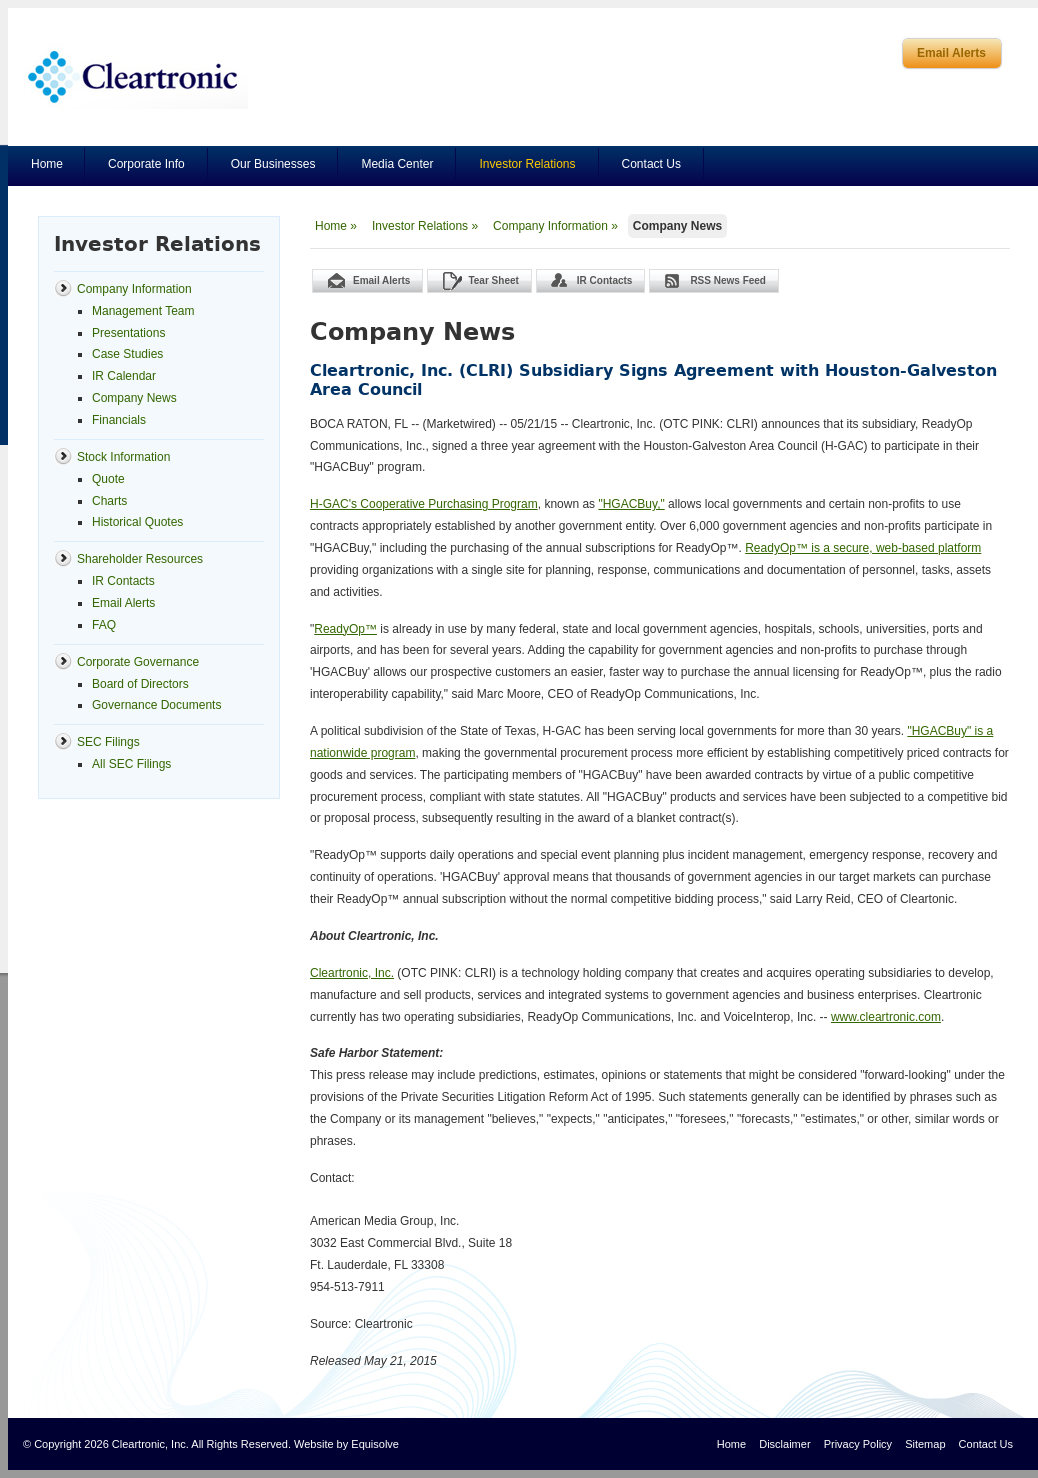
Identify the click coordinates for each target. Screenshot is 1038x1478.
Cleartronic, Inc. (352, 973)
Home (47, 164)
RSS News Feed (728, 280)
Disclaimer (784, 1444)
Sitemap (925, 1444)
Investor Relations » (425, 226)
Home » (336, 226)
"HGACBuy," (631, 504)
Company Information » (555, 226)
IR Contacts (605, 280)
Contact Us (651, 164)
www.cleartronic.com (886, 1017)
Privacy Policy (858, 1444)
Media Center (397, 164)
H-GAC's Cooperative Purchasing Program (424, 504)
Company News (677, 226)
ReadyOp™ (345, 629)
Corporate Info (146, 164)
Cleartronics (135, 76)
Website (314, 1444)
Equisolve (375, 1444)
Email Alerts (951, 53)
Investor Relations (527, 164)
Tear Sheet (493, 280)
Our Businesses (273, 164)
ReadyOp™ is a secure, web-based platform (863, 548)
